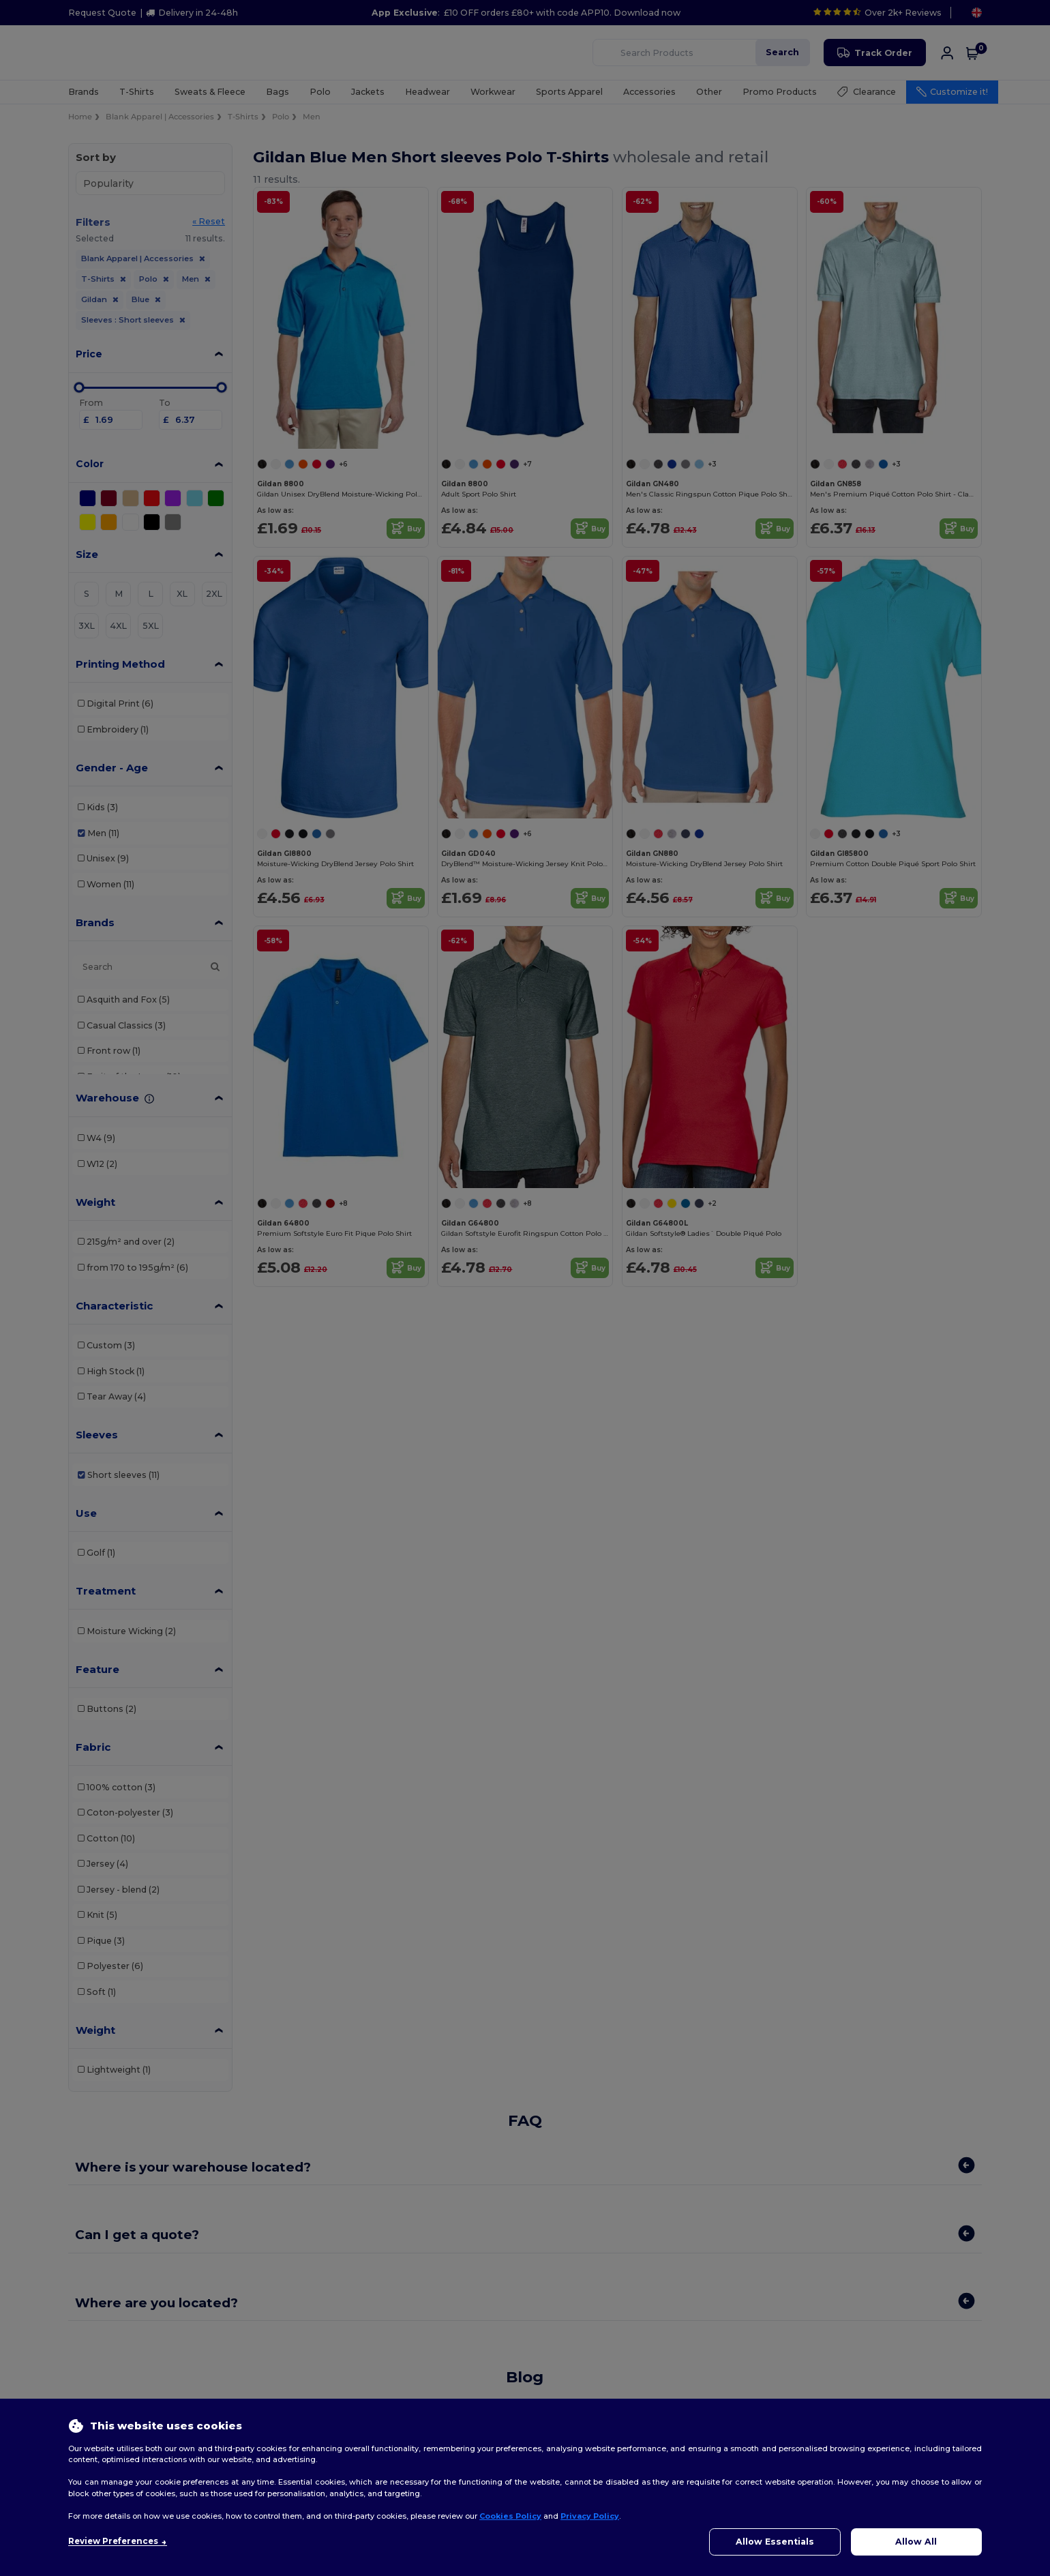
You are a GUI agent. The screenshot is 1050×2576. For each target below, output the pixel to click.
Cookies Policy (510, 2516)
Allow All (916, 2541)
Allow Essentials (775, 2541)
